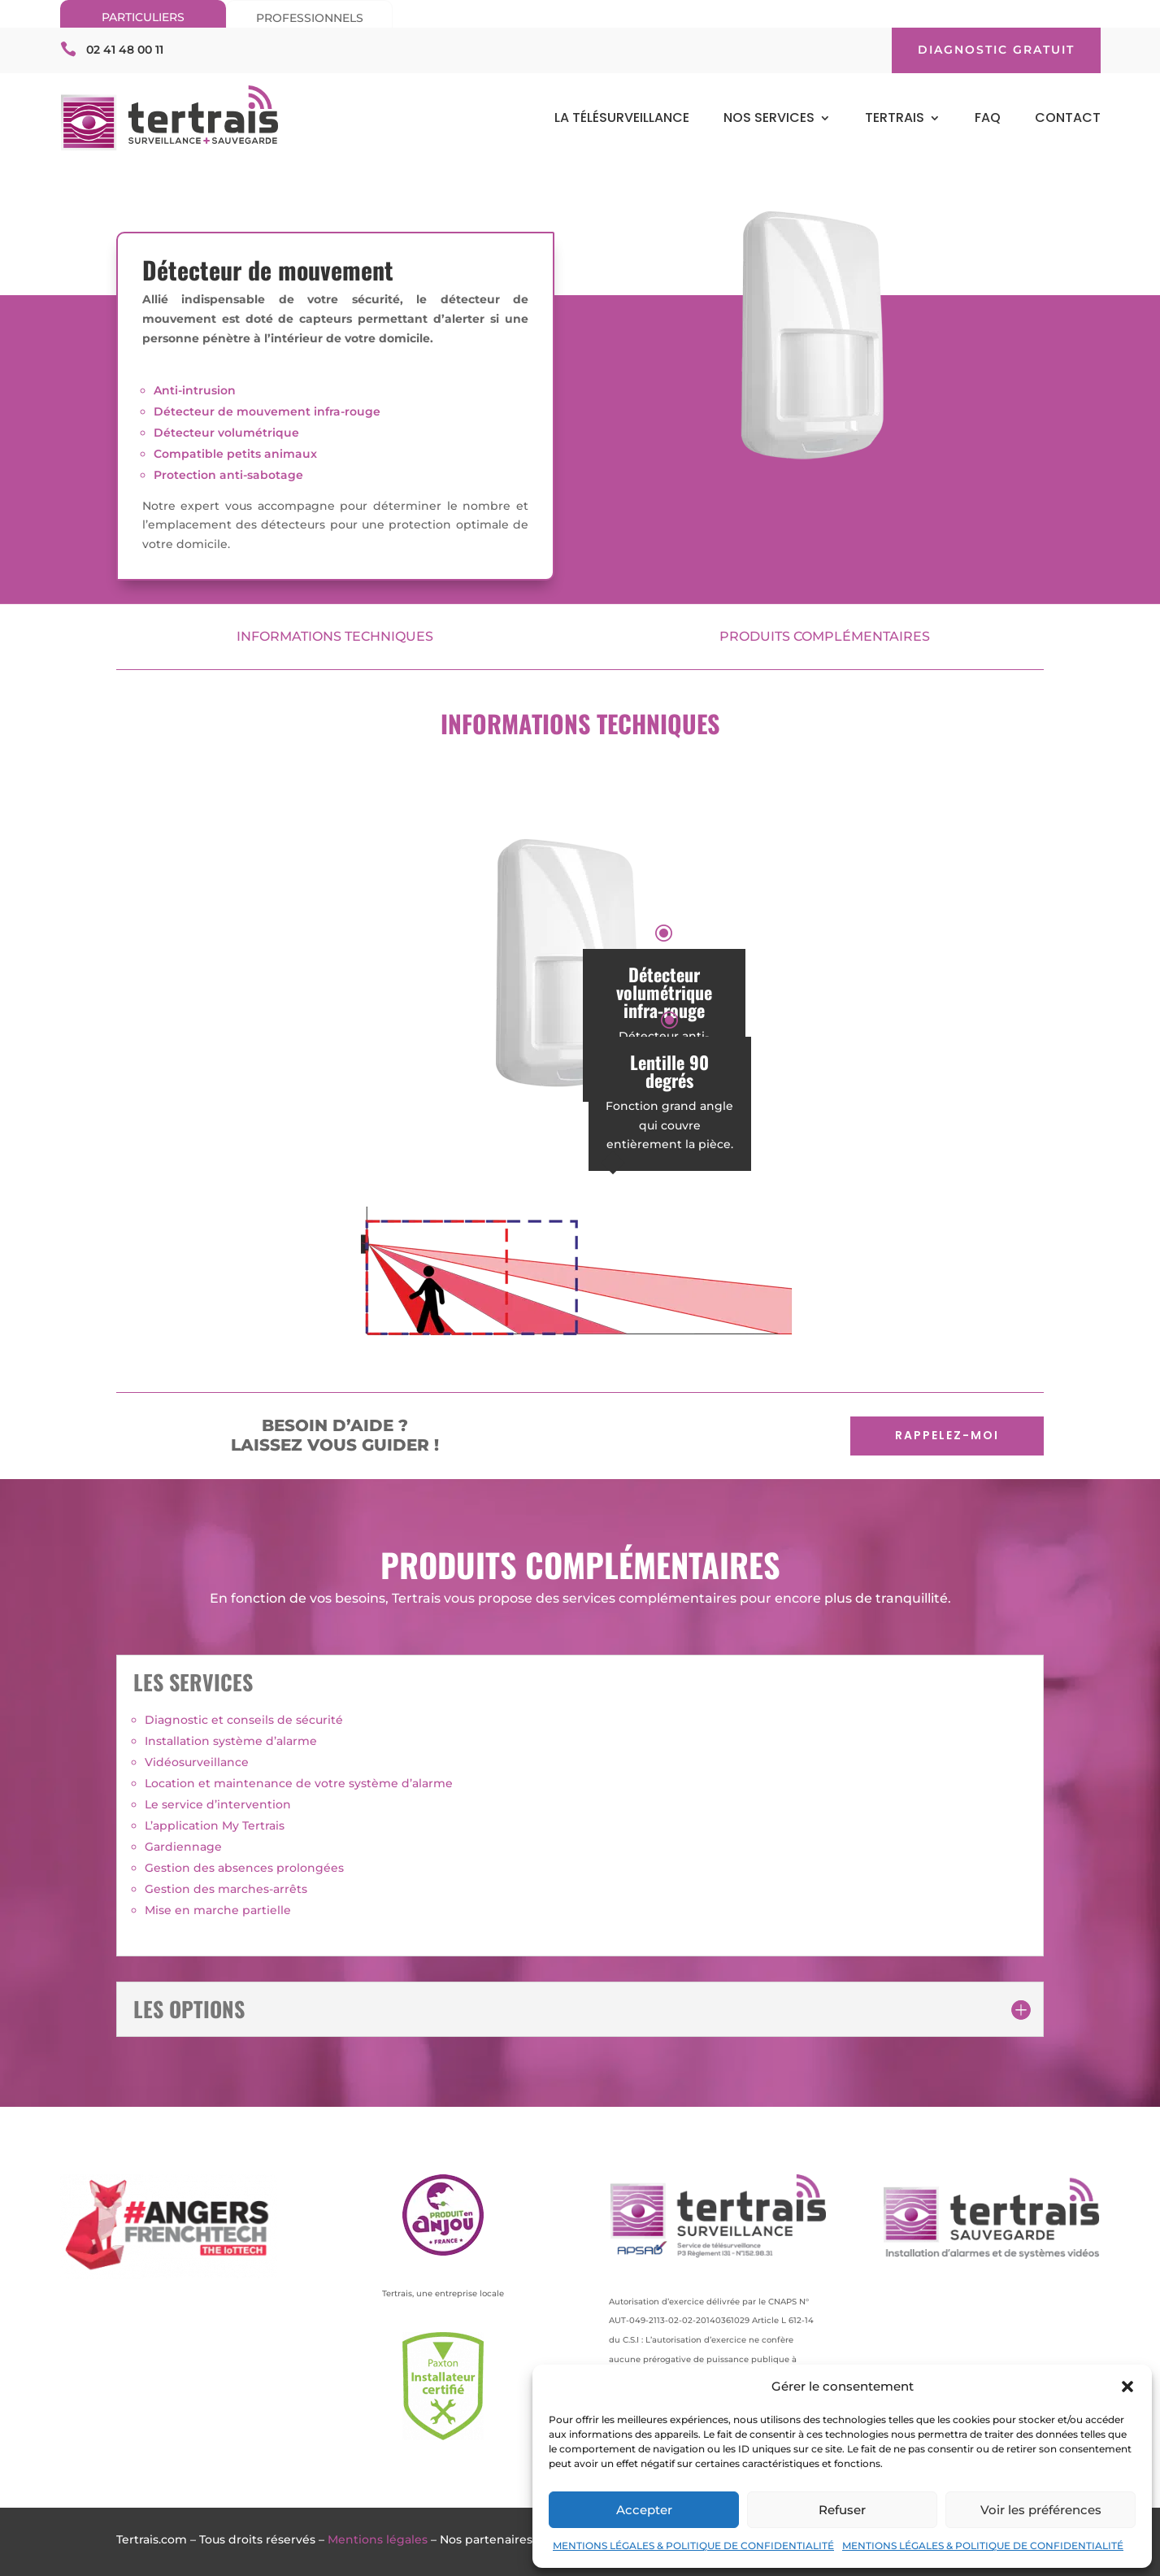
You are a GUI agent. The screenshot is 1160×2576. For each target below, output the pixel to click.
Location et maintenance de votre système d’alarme (299, 1783)
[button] (1127, 2386)
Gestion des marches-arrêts (226, 1889)
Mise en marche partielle (218, 1910)
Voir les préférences (1040, 2509)
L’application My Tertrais (215, 1825)
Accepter (644, 2509)
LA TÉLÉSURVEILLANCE (621, 119)
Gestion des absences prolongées (244, 1867)
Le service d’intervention (218, 1804)
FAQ (988, 119)
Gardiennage (183, 1846)
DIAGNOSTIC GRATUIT (996, 49)
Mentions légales (378, 2539)
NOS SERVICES (769, 119)
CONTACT (1068, 119)
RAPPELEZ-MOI (947, 1435)
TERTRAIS (894, 119)
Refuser (842, 2509)
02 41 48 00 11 (124, 49)
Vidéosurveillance (197, 1762)
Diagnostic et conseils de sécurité (244, 1719)
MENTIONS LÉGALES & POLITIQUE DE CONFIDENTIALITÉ (693, 2545)
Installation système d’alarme (231, 1741)
